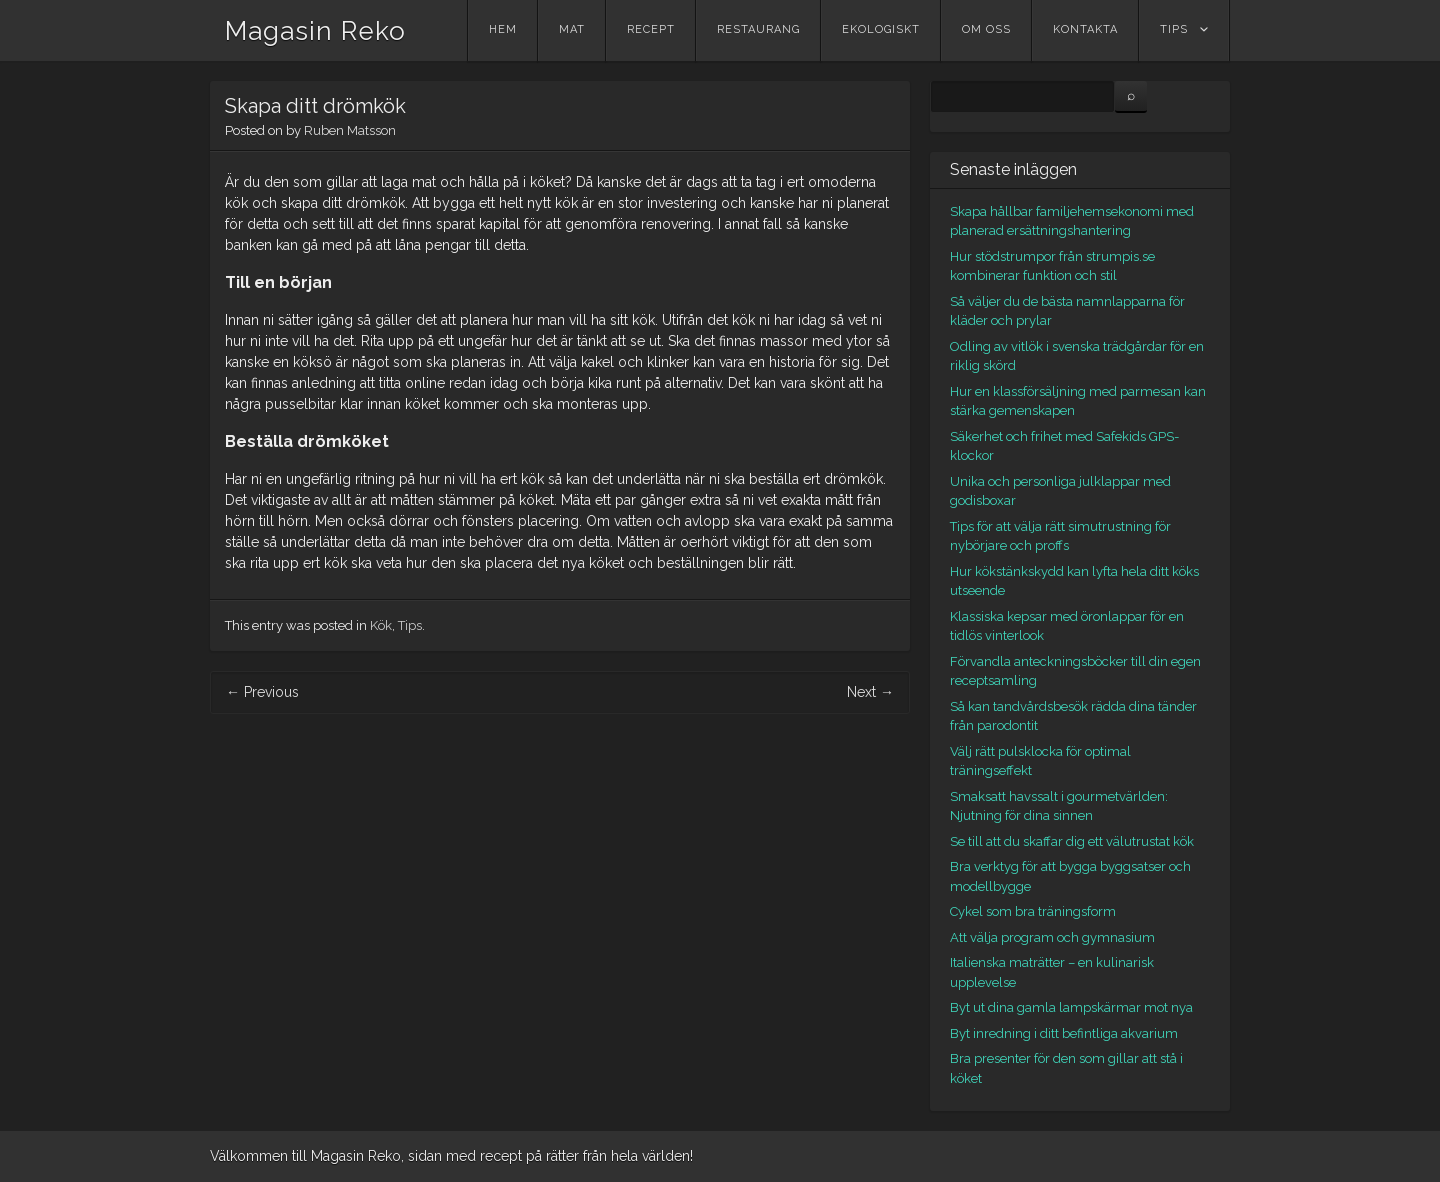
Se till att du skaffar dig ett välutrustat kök (1072, 841)
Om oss (986, 29)
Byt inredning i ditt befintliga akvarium (1064, 1033)
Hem (503, 29)
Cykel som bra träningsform (1033, 911)
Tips (1174, 29)
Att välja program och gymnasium (1052, 937)
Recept (651, 29)
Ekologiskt (881, 29)
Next (870, 692)
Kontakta (1085, 29)
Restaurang (758, 29)
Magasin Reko (315, 31)
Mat (572, 29)
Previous (262, 692)
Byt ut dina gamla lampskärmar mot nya (1071, 1007)
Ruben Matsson (350, 130)
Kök (381, 625)
